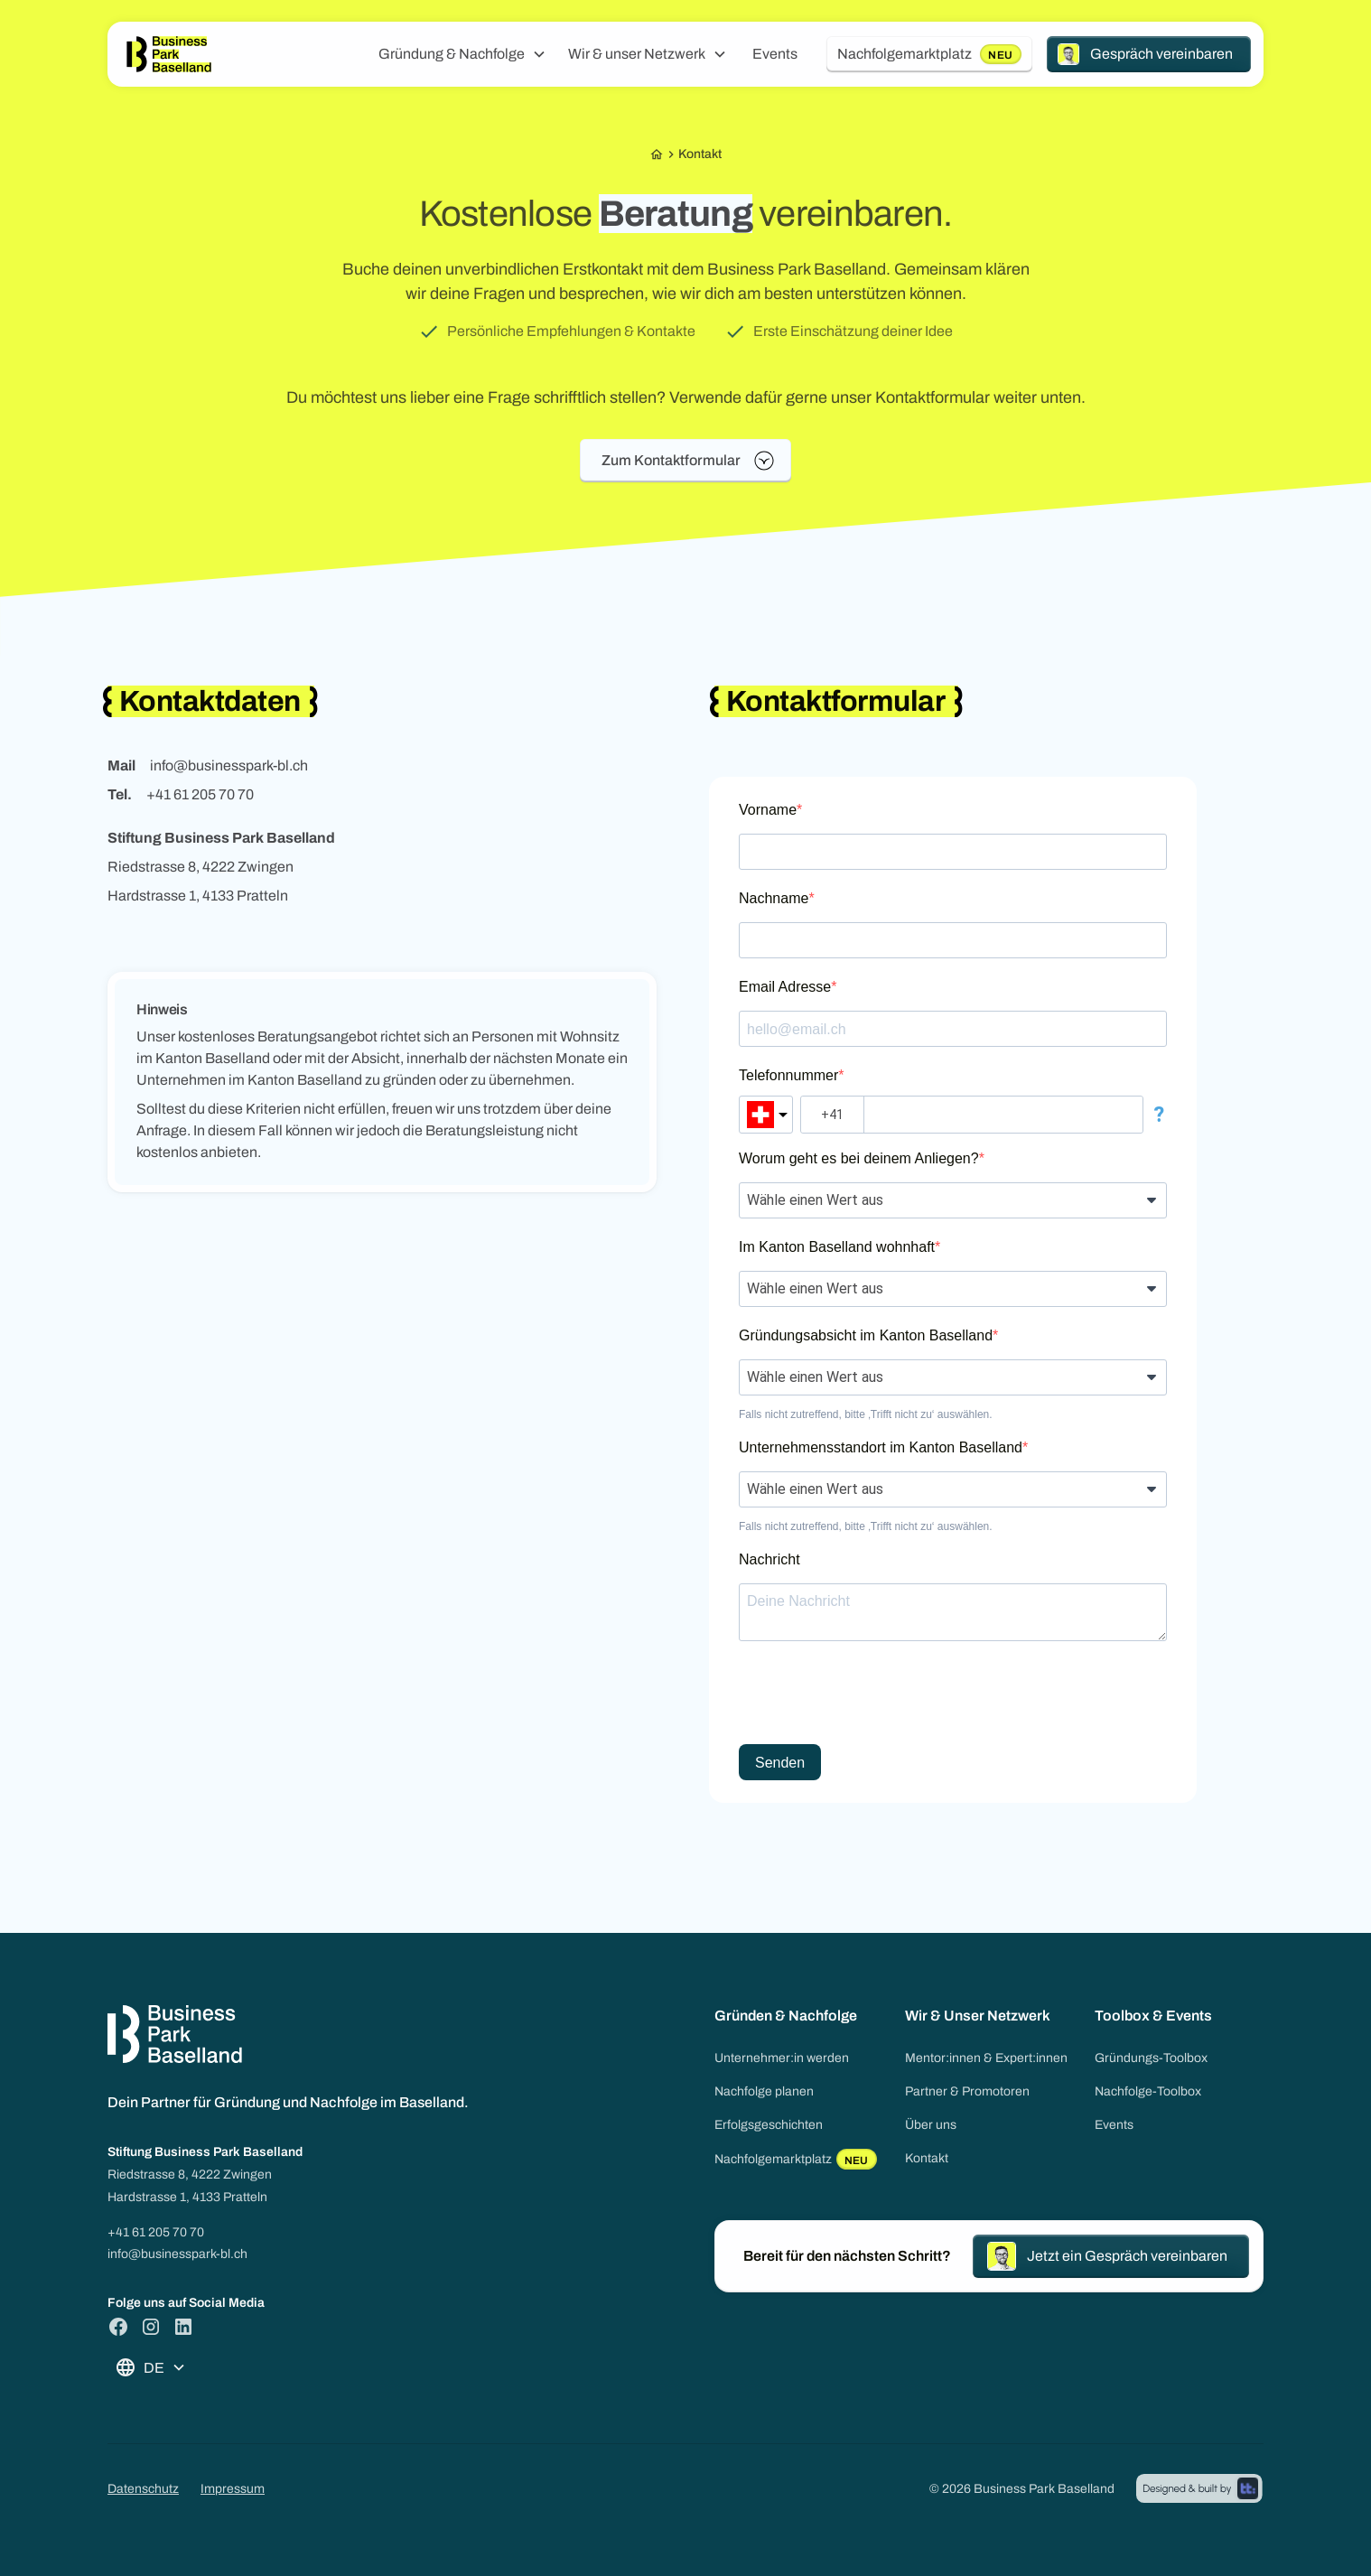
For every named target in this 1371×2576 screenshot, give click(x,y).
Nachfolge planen (764, 2091)
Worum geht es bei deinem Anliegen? (859, 1158)
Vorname (768, 809)
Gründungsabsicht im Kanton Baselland (866, 1335)
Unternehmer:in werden (781, 2058)
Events (774, 53)
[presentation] (876, 1694)
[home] (169, 54)
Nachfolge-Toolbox (1148, 2091)
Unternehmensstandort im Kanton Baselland (880, 1447)
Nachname (773, 898)
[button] (462, 54)
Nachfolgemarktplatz (795, 2159)
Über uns (930, 2125)
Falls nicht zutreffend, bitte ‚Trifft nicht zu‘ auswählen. (866, 1414)
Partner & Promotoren (967, 2091)
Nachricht (769, 1559)
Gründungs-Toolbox (1151, 2058)
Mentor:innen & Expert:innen (986, 2058)
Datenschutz (143, 2489)
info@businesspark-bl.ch (177, 2254)
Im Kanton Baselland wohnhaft (837, 1247)
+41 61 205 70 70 (155, 2232)
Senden (780, 1762)
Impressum (233, 2489)
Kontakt (926, 2158)
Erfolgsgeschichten (768, 2125)
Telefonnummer (788, 1075)
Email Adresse (785, 986)
